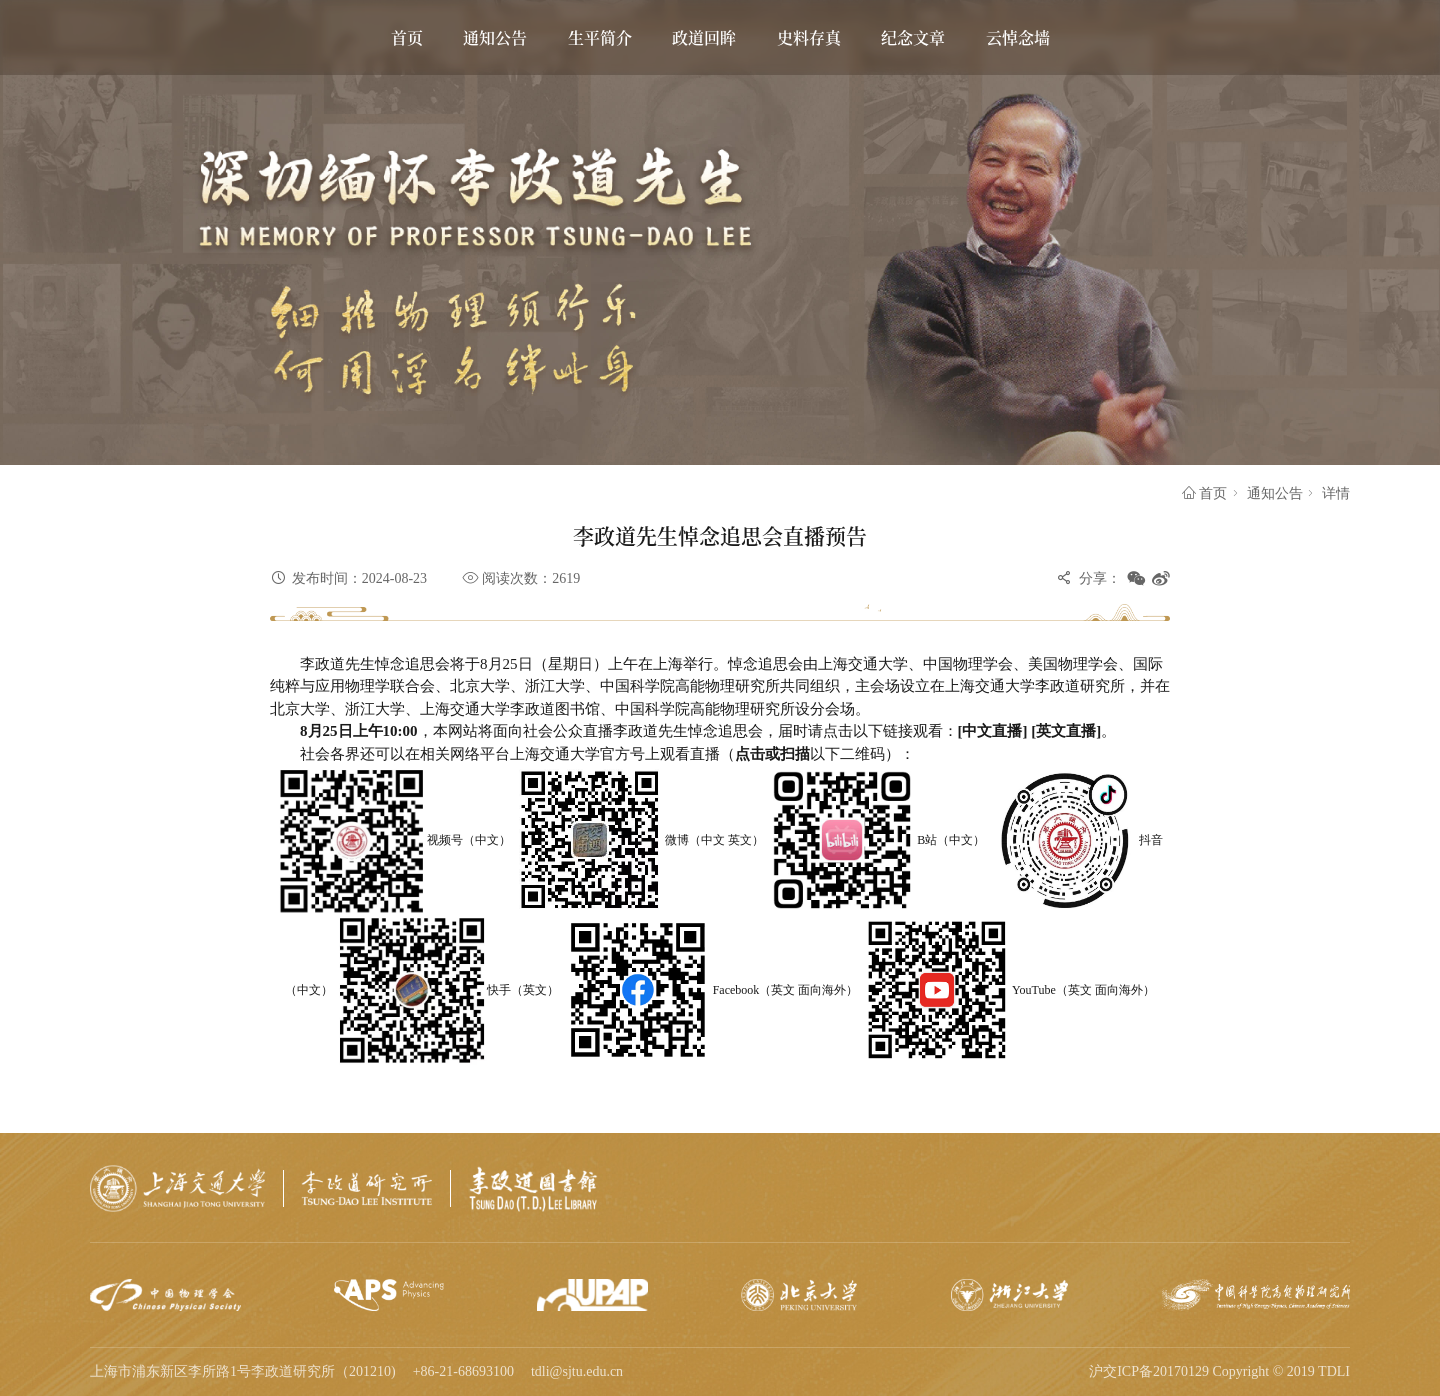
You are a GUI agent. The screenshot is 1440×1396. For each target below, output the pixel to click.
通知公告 (1275, 493)
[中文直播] (995, 731)
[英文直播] (1066, 731)
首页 (1205, 493)
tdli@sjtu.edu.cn (577, 1371)
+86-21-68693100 (463, 1371)
